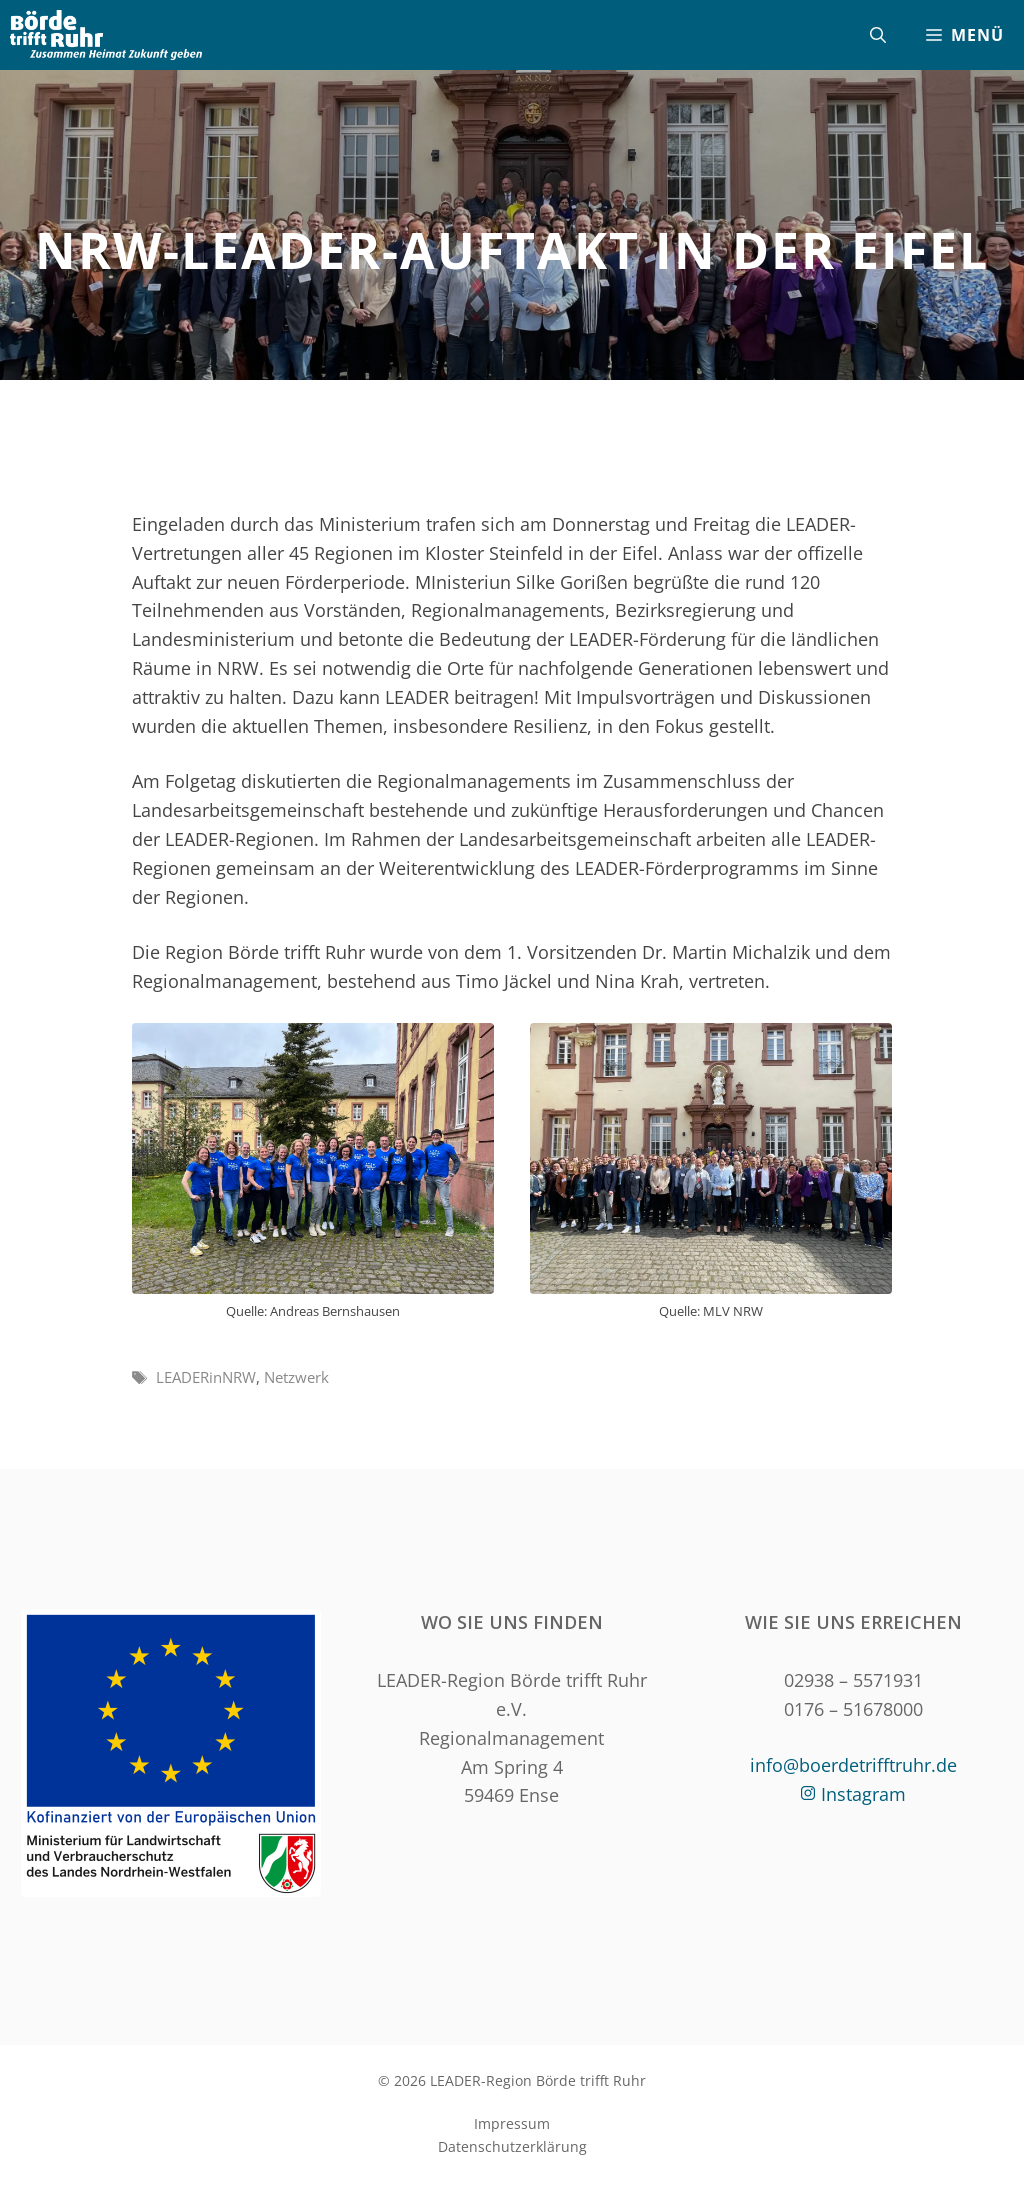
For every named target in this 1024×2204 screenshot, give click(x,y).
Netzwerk (296, 1377)
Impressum (512, 2123)
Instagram (863, 1794)
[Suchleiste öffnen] (878, 35)
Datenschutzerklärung (512, 2146)
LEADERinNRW (206, 1377)
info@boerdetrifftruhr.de (853, 1765)
